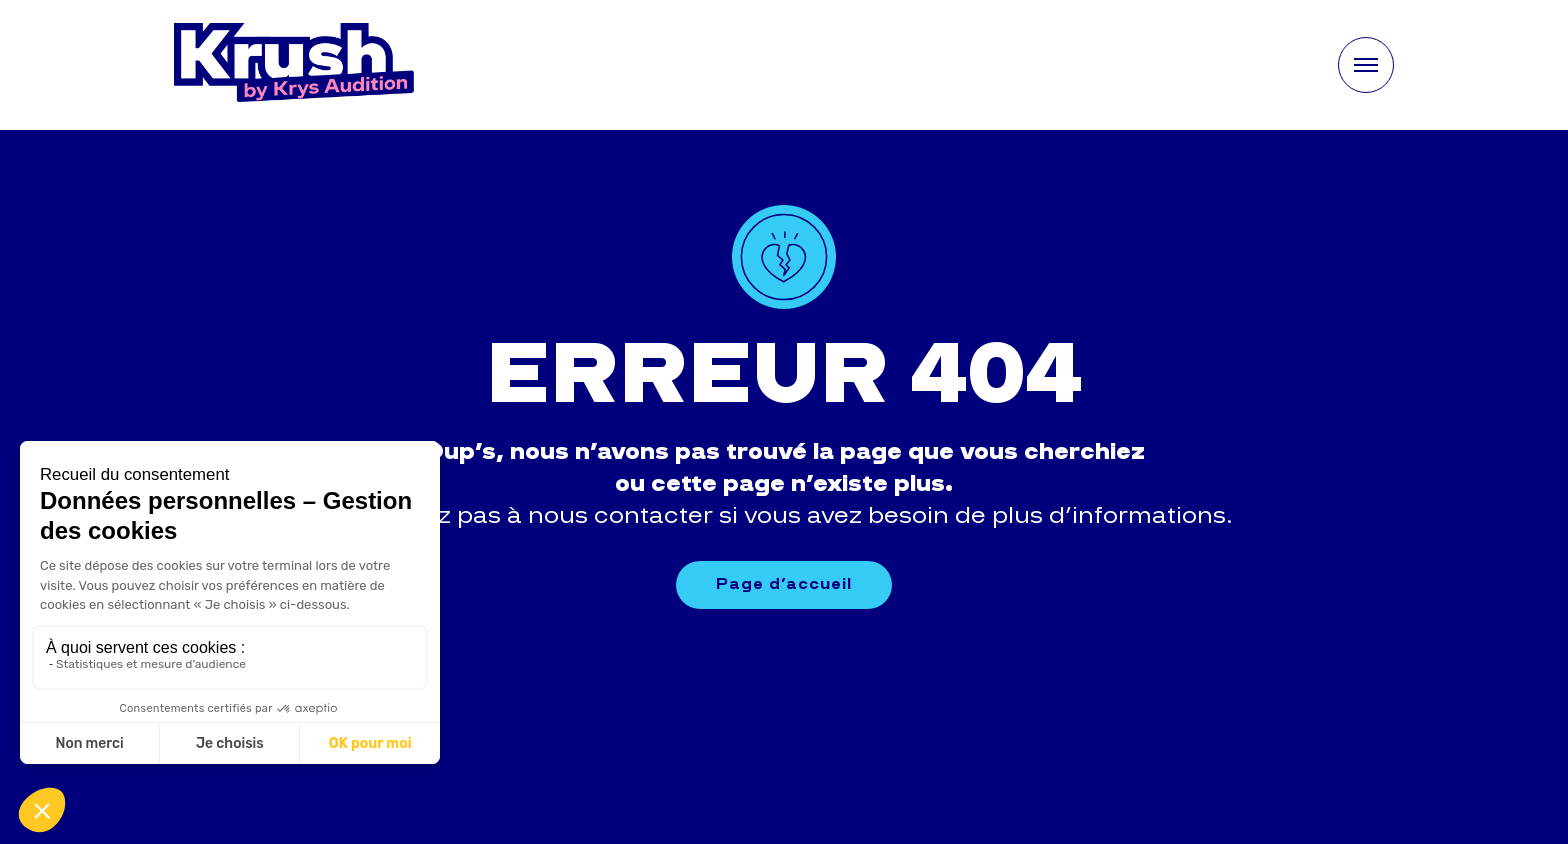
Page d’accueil (784, 583)
